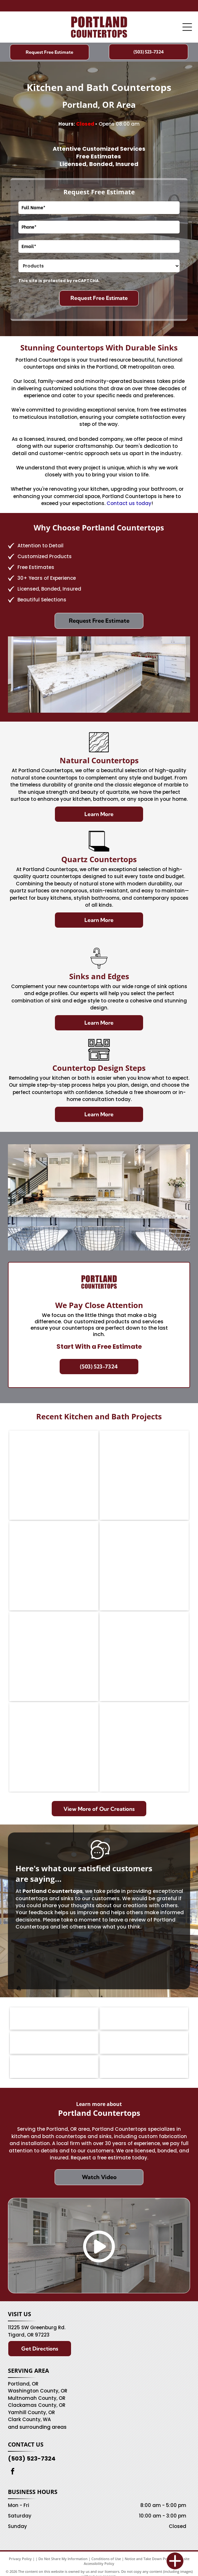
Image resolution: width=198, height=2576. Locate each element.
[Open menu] (187, 27)
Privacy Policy (20, 2558)
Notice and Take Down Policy (149, 2558)
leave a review (127, 1919)
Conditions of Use (106, 2558)
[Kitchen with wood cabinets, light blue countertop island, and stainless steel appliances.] (144, 1475)
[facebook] (12, 2472)
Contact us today (129, 503)
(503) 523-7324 (32, 2458)
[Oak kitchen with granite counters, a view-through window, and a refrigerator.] (53, 1475)
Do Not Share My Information (63, 2558)
